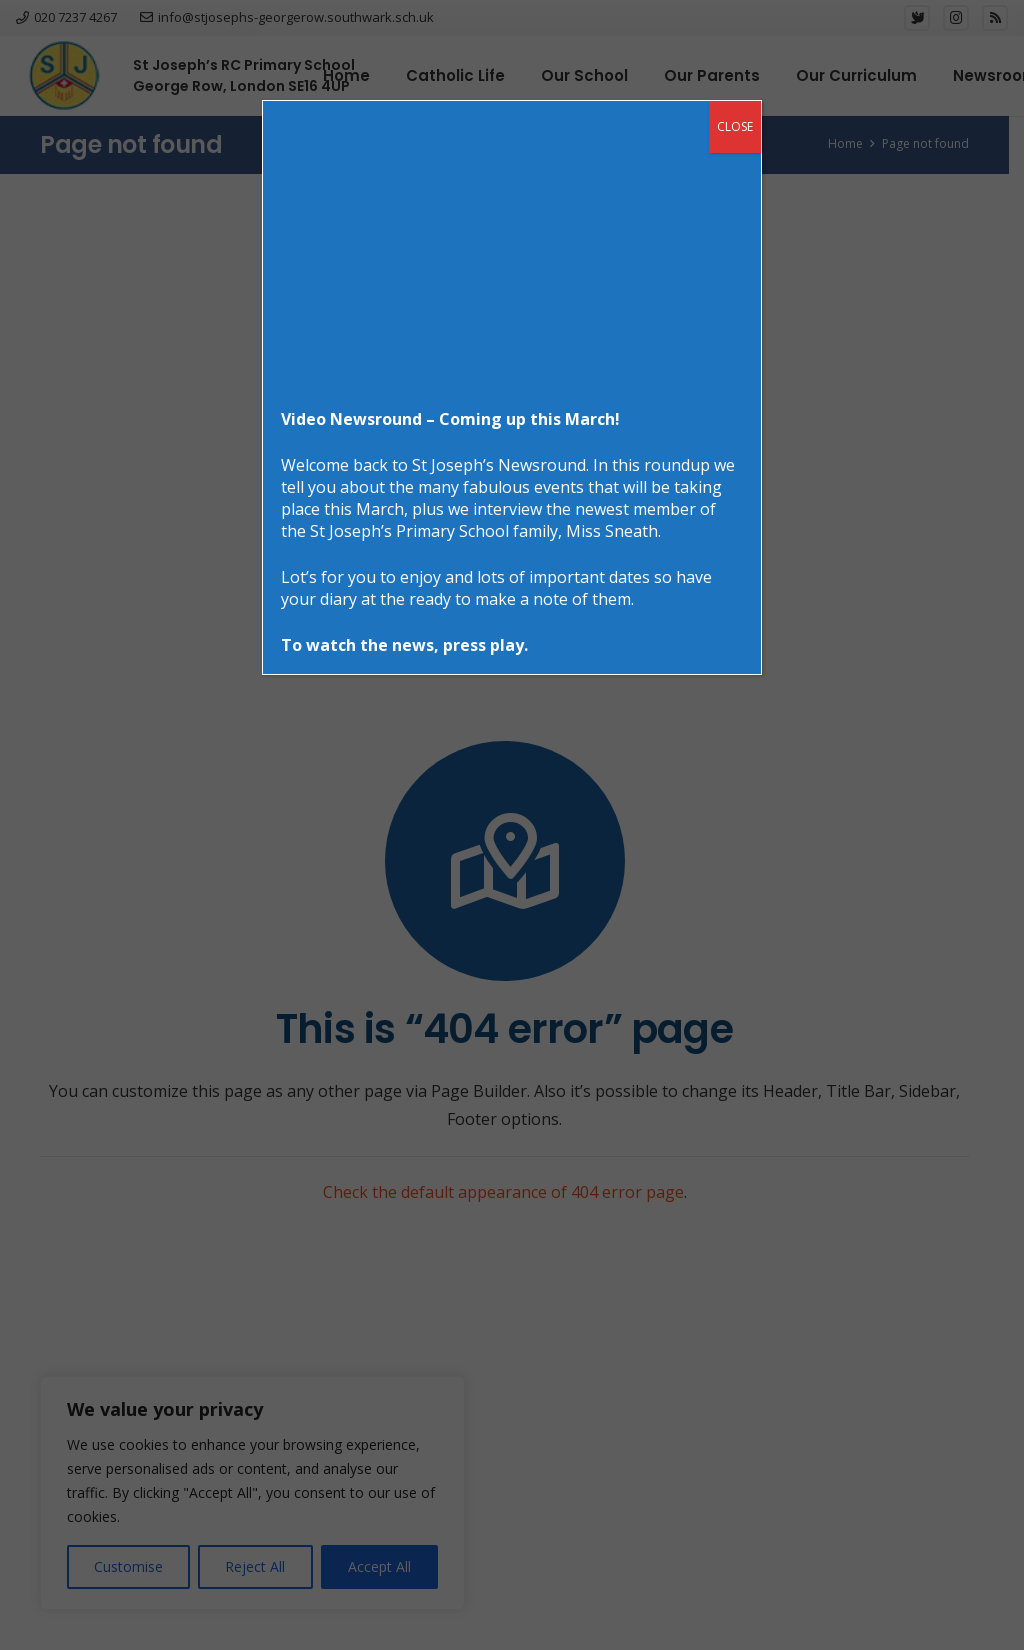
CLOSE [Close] (735, 126)
